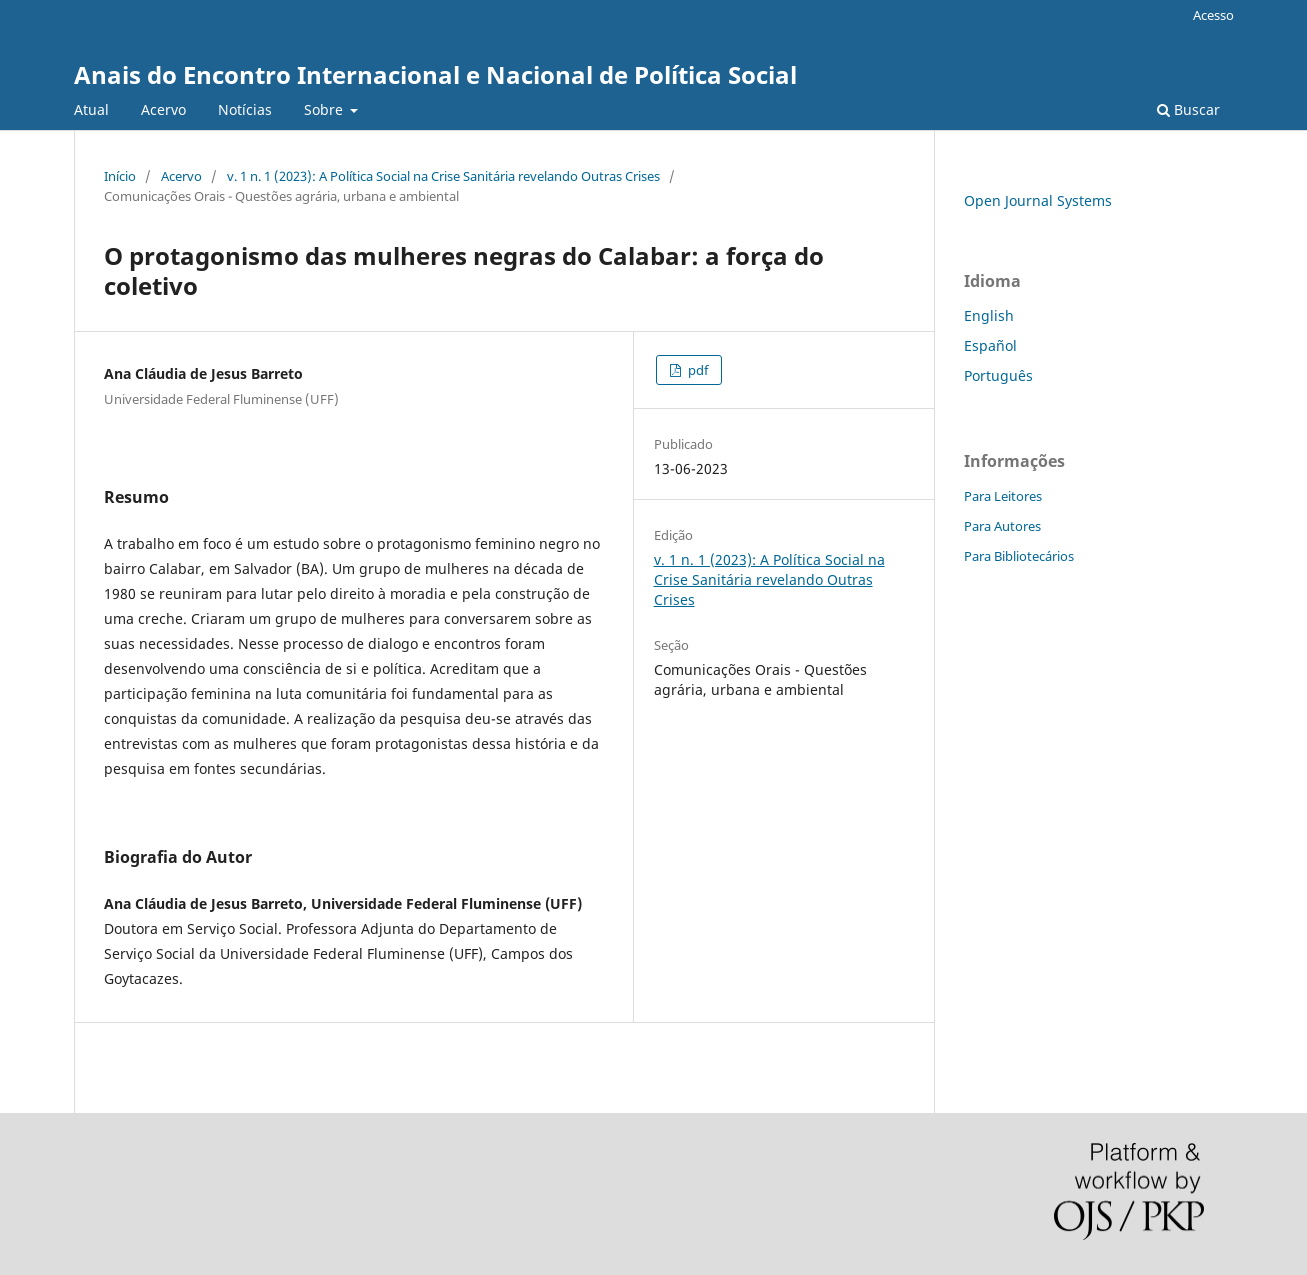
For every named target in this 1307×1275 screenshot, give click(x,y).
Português (998, 375)
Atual (91, 109)
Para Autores (1002, 526)
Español (990, 345)
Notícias (245, 109)
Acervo (163, 109)
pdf (696, 370)
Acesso (1213, 15)
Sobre (325, 109)
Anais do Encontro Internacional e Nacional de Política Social (435, 74)
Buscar (1188, 109)
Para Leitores (1003, 496)
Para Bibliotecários (1019, 556)
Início (120, 176)
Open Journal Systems (1038, 200)
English (989, 315)
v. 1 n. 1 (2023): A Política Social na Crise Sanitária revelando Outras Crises (443, 176)
